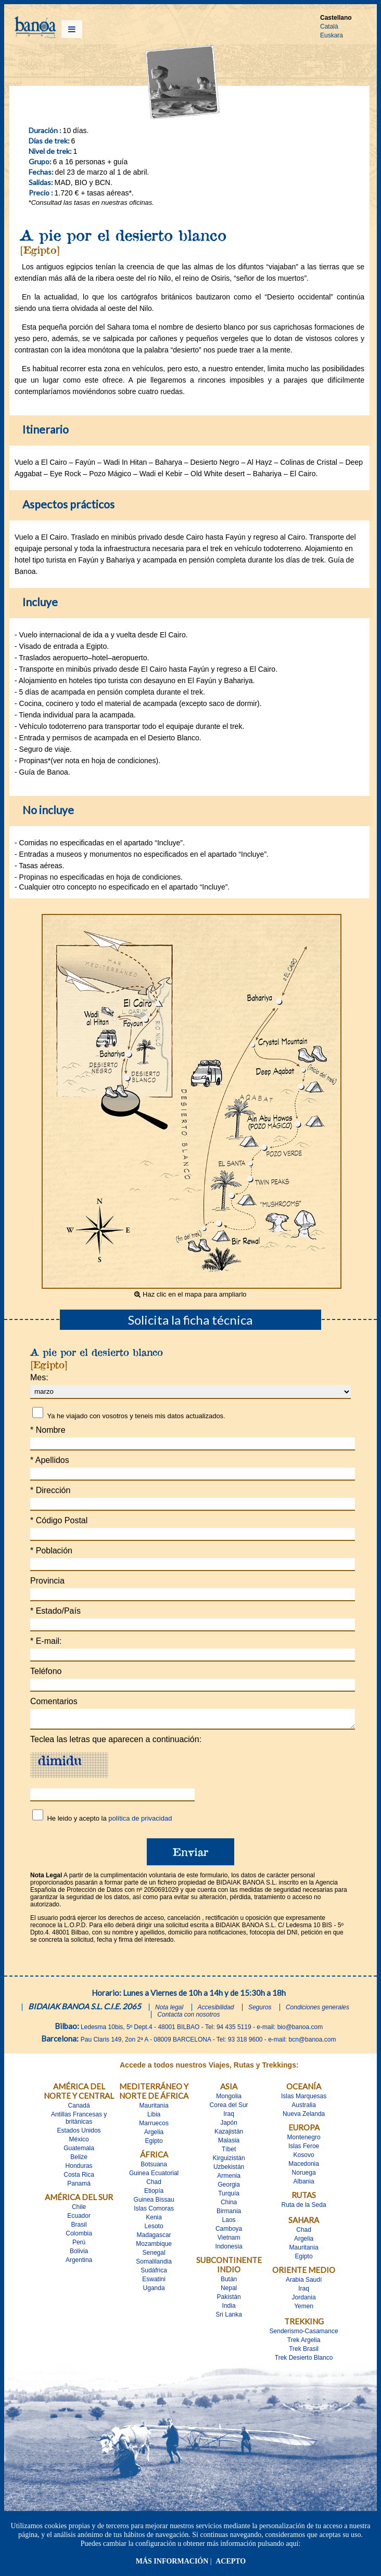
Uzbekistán (228, 2170)
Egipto (154, 2144)
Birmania (229, 2214)
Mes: (39, 1377)
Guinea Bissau (154, 2202)
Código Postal (58, 1520)
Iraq (228, 2117)
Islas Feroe (303, 2149)
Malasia (228, 2143)
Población (51, 1550)
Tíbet (229, 2152)
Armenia (228, 2178)
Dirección (50, 1490)
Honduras (79, 2169)
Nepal (229, 2291)
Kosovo (304, 2158)
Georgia (229, 2187)
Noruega (304, 2175)
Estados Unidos (79, 2133)
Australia (303, 2108)
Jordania (304, 2300)
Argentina (79, 2263)
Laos (229, 2223)
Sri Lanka (228, 2317)
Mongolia (229, 2099)
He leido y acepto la (109, 1821)
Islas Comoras (154, 2211)
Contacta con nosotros (188, 2017)
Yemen (303, 2309)
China (229, 2205)
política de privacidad (140, 1821)
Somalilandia (154, 2264)
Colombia (79, 2236)
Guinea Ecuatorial (154, 2176)
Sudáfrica (154, 2273)
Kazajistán (228, 2134)
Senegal (154, 2255)
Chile (79, 2210)
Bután (229, 2282)
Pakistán (229, 2300)
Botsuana (154, 2167)
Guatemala (78, 2151)
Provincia (47, 1580)
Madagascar (154, 2238)
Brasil (79, 2227)
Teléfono (46, 1671)
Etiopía (153, 2194)
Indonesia (229, 2249)
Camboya (228, 2231)
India (229, 2308)
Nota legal (169, 2010)
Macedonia (303, 2166)
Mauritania (154, 2108)
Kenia (154, 2220)
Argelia (153, 2135)
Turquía (228, 2196)
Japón (228, 2125)
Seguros (260, 2010)
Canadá (79, 2108)
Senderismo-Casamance (304, 2334)
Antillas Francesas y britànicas (79, 2121)
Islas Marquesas (303, 2099)
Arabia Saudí (304, 2282)
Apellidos (49, 1460)
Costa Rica (78, 2177)
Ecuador (79, 2218)
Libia (153, 2117)
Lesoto (154, 2229)
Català (329, 26)
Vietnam (229, 2240)
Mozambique (154, 2247)
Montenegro (304, 2140)
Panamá (79, 2186)
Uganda (154, 2291)
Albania (304, 2184)
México (79, 2142)
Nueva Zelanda (304, 2117)
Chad (153, 2185)
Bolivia (79, 2254)
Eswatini (154, 2282)
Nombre (48, 1430)
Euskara (331, 35)
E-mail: (45, 1641)
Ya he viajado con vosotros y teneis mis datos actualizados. (136, 1416)
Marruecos (154, 2126)
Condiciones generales (317, 2010)
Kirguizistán (229, 2161)
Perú (78, 2245)
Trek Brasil (304, 2352)
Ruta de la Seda (304, 2208)
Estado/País (55, 1610)
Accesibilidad (216, 2010)
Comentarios (54, 1701)
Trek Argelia (304, 2343)
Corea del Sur (229, 2108)
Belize (78, 2160)
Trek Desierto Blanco (304, 2360)
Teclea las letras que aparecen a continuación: (115, 1742)
